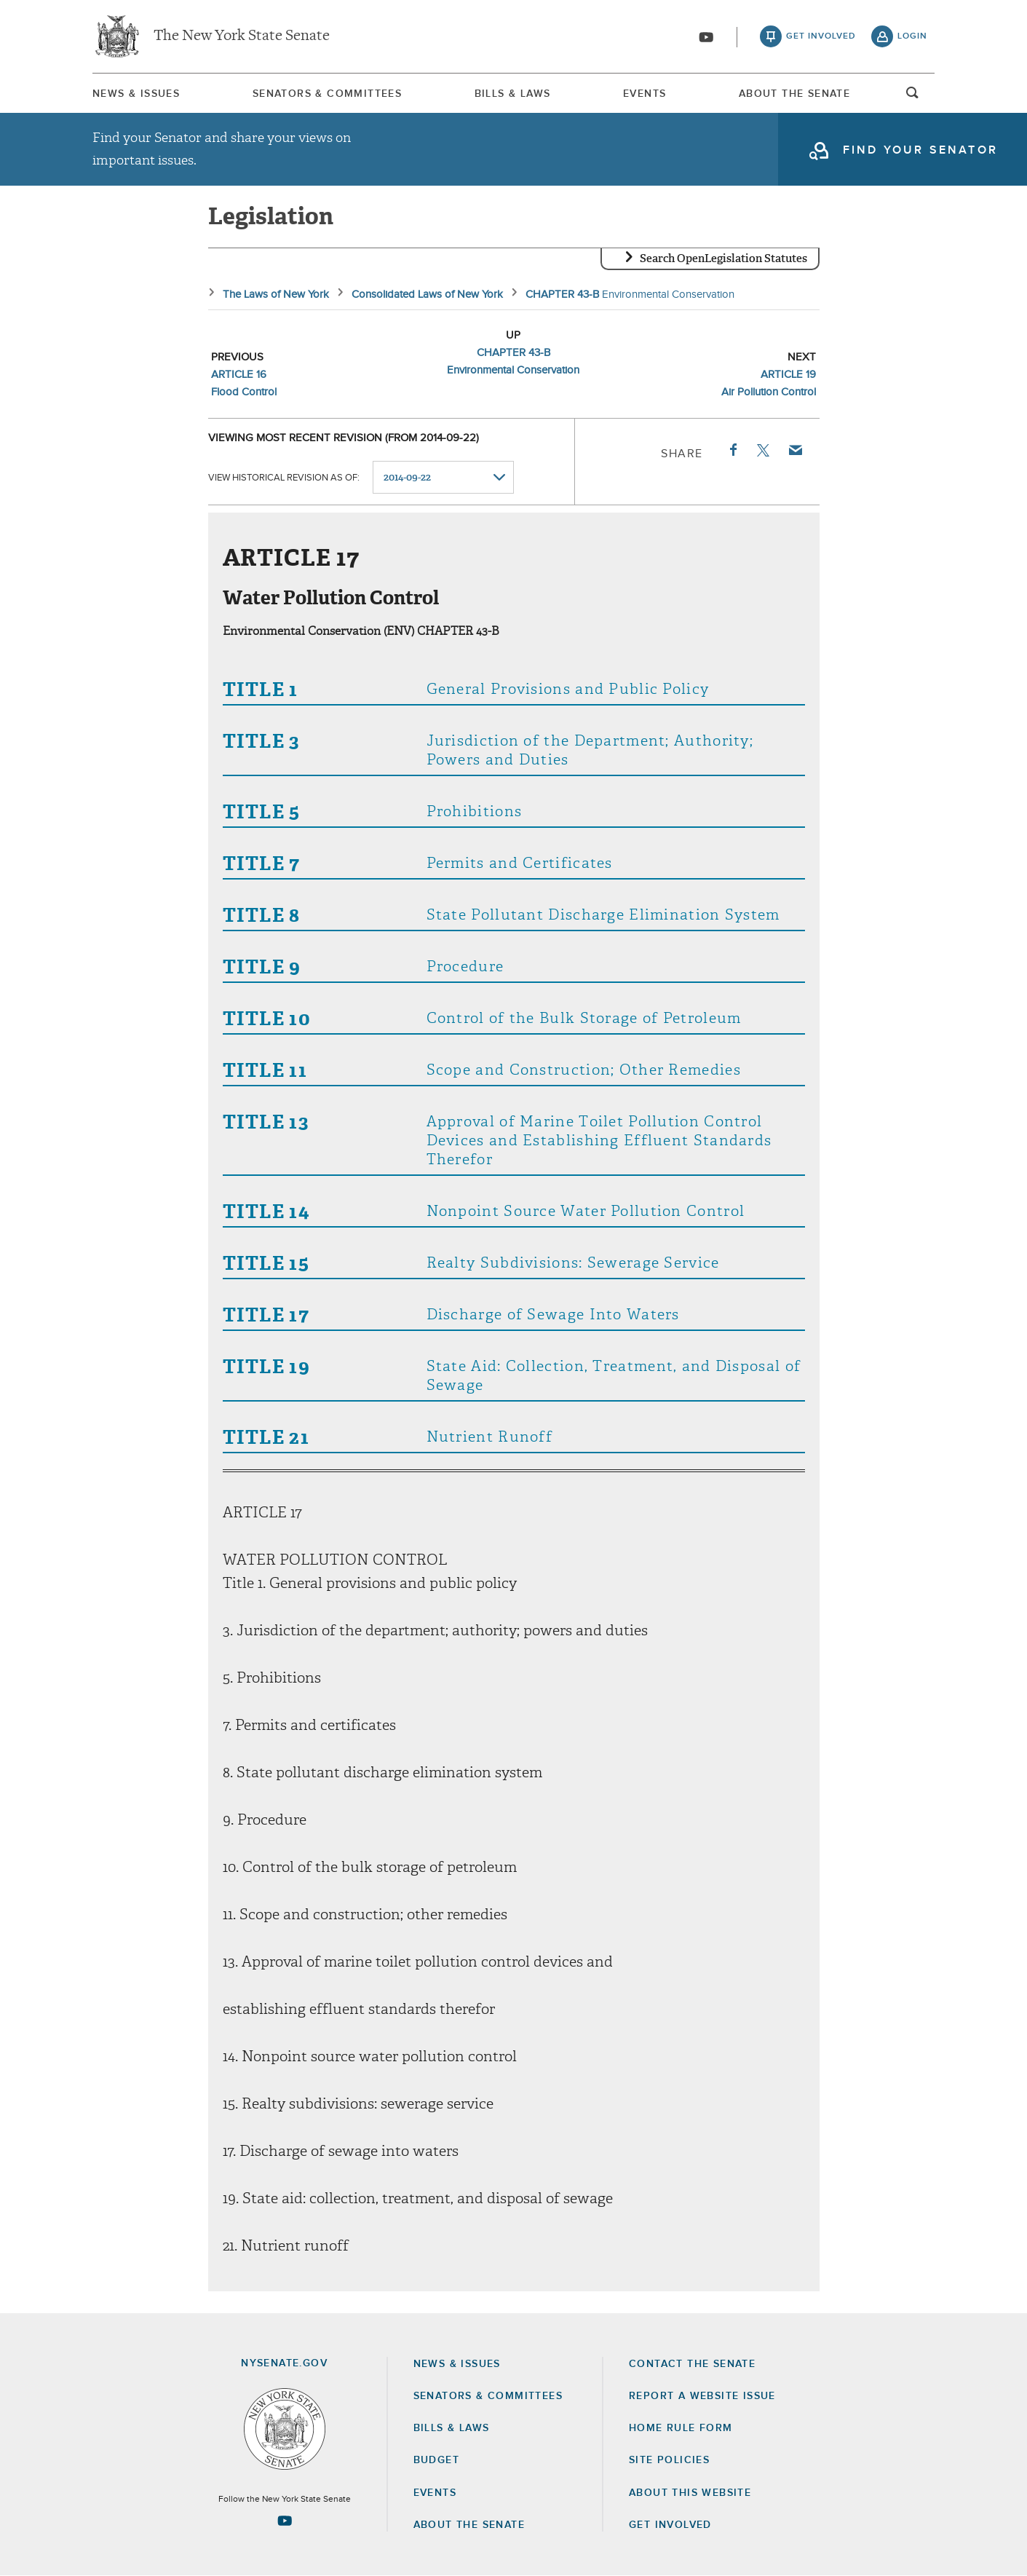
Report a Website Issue (702, 2396)
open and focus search (913, 97)
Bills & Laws (513, 94)
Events (644, 94)
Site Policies (669, 2460)
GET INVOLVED (670, 2525)
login (912, 36)
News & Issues (136, 94)
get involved (821, 36)
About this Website (690, 2493)
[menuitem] (136, 94)
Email (794, 450)
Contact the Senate (692, 2364)
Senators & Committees (327, 94)
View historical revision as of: (284, 478)
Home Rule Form (681, 2428)
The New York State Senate (242, 36)
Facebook (732, 450)
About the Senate (469, 2525)
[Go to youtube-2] (706, 37)
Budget (436, 2460)
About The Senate (794, 94)
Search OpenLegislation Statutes (723, 258)
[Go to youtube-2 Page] (284, 2520)
